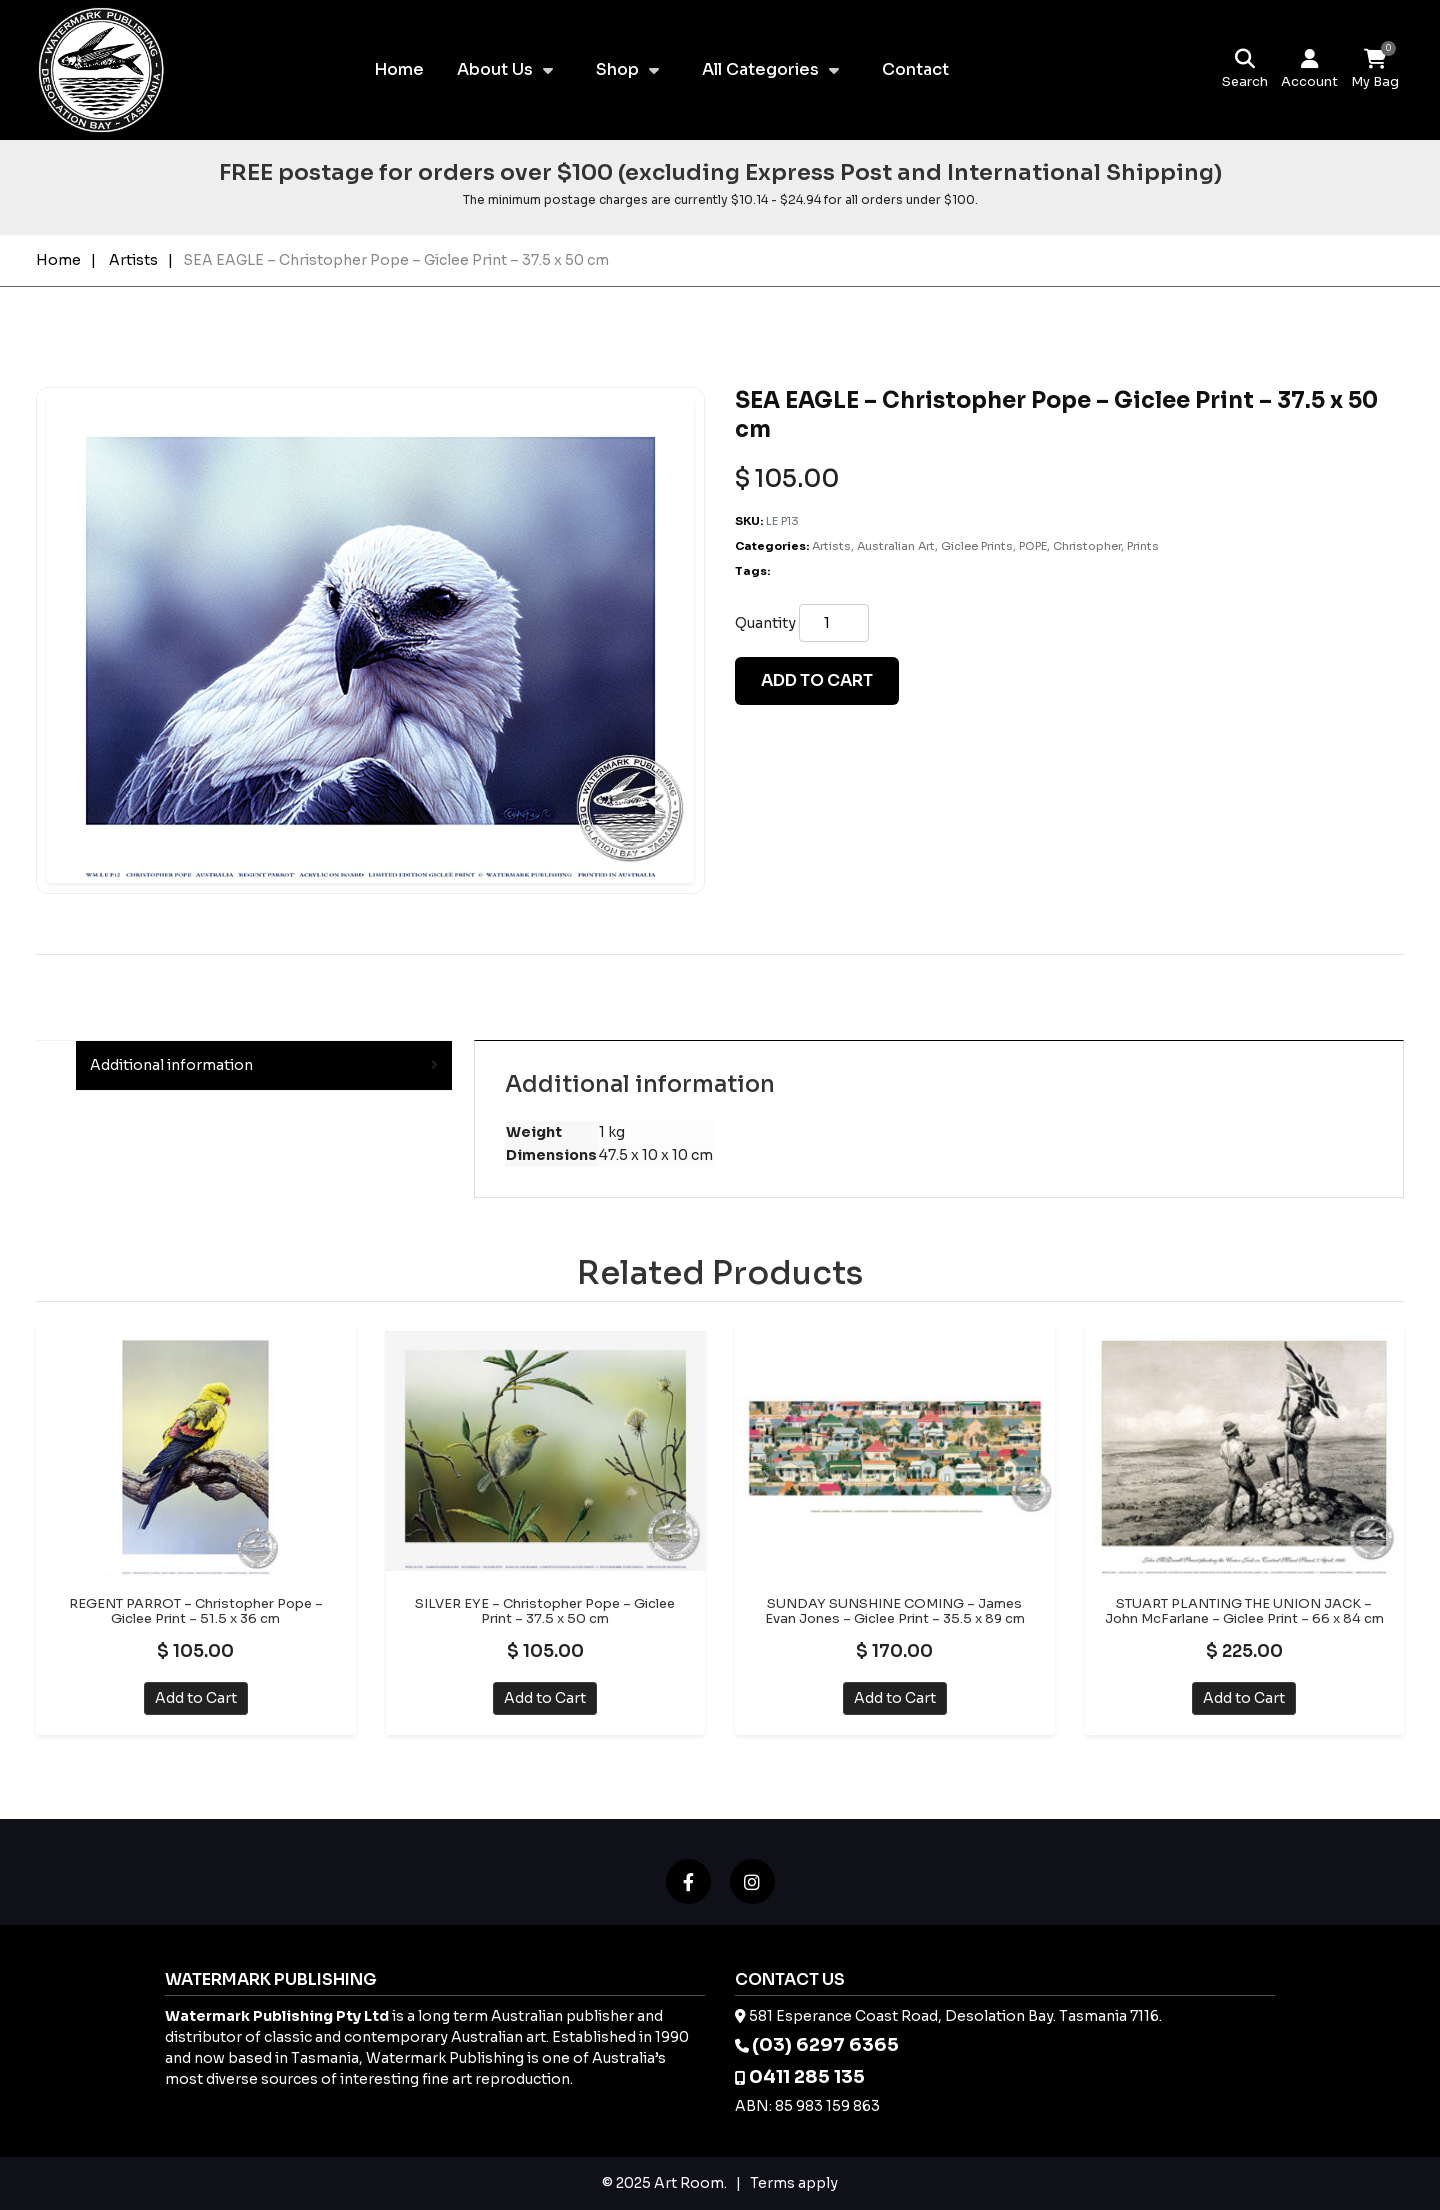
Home (399, 69)
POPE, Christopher (1070, 546)
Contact (915, 69)
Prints (1143, 546)
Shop (617, 69)
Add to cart (817, 680)
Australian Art (896, 546)
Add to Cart (196, 1698)
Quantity (765, 623)
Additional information (171, 1065)
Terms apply (794, 2183)
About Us (495, 69)
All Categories (760, 69)
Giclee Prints (977, 546)
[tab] (264, 1066)
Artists (133, 260)
